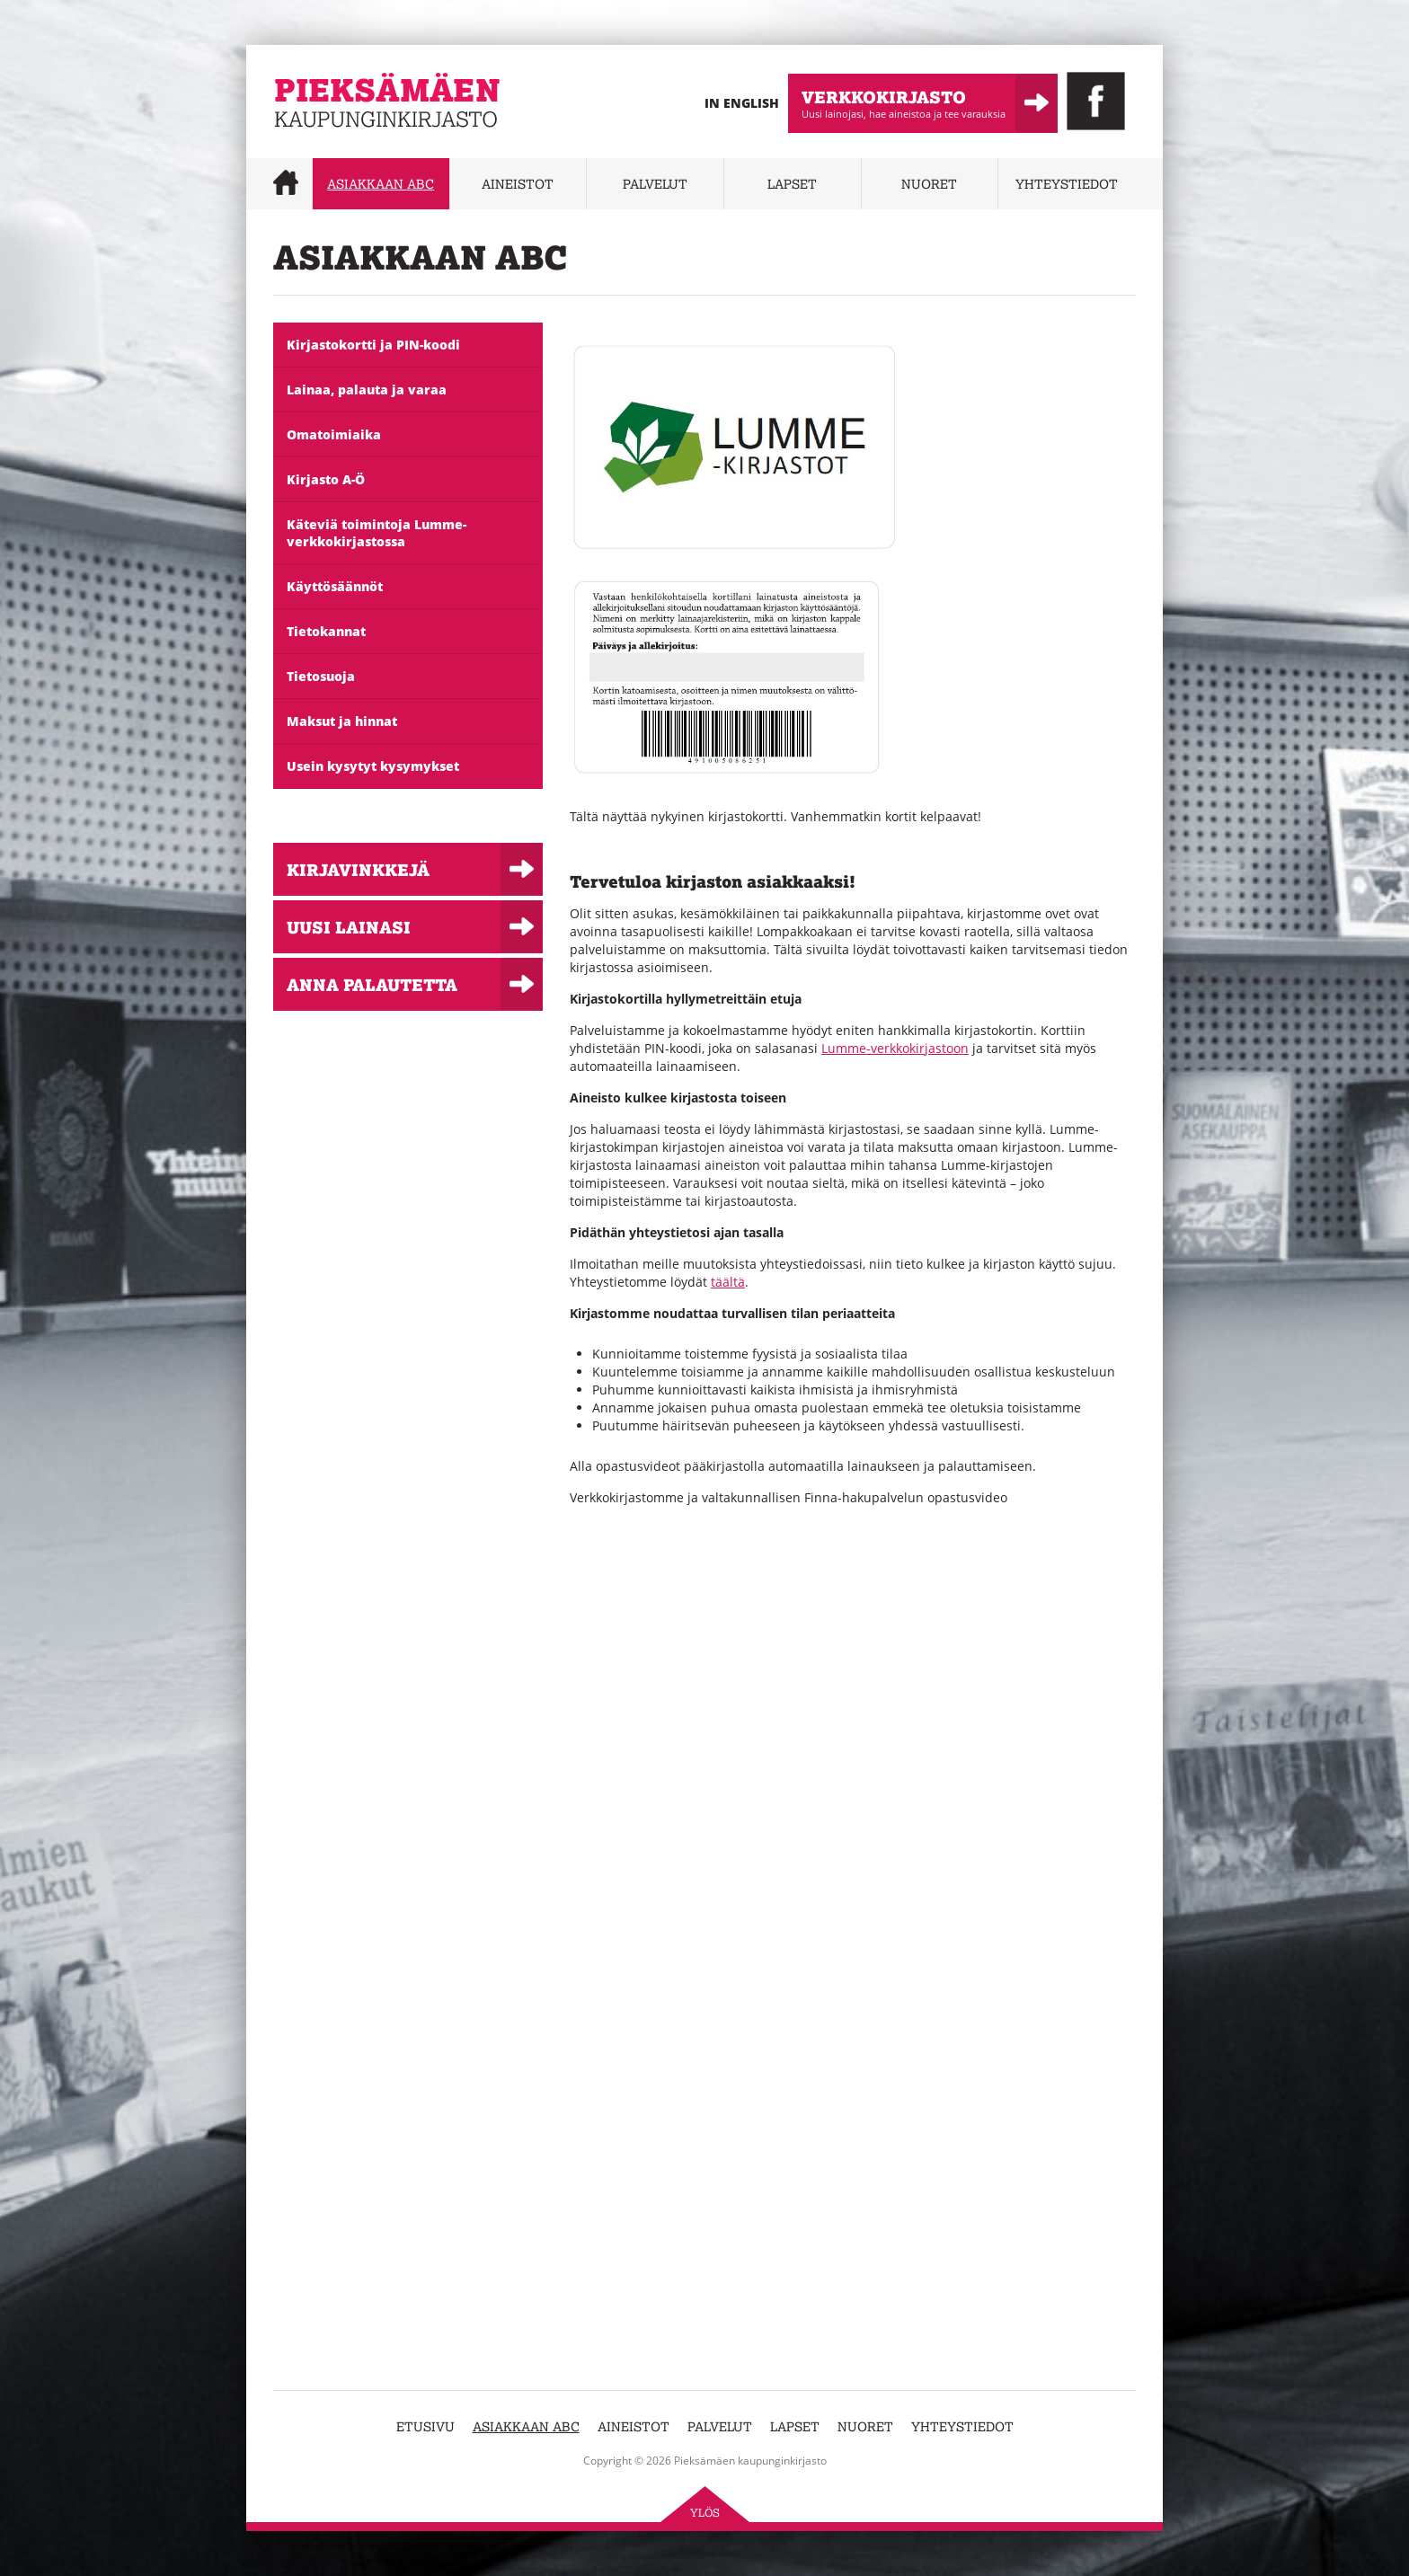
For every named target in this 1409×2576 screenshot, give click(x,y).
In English (741, 102)
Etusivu (425, 2426)
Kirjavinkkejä (358, 869)
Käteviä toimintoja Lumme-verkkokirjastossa (376, 533)
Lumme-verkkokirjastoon (895, 1048)
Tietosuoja (321, 676)
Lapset (792, 183)
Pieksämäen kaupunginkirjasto (365, 139)
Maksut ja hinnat (342, 721)
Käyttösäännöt (335, 586)
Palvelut (655, 183)
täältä (728, 1281)
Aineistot (518, 183)
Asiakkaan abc (380, 183)
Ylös (705, 2512)
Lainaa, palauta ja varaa (367, 389)
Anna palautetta (372, 984)
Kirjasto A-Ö (326, 479)
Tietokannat (326, 631)
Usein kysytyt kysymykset (373, 766)
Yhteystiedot (1066, 183)
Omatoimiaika (334, 434)
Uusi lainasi (349, 926)
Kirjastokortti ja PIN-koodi (373, 344)
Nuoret (929, 183)
